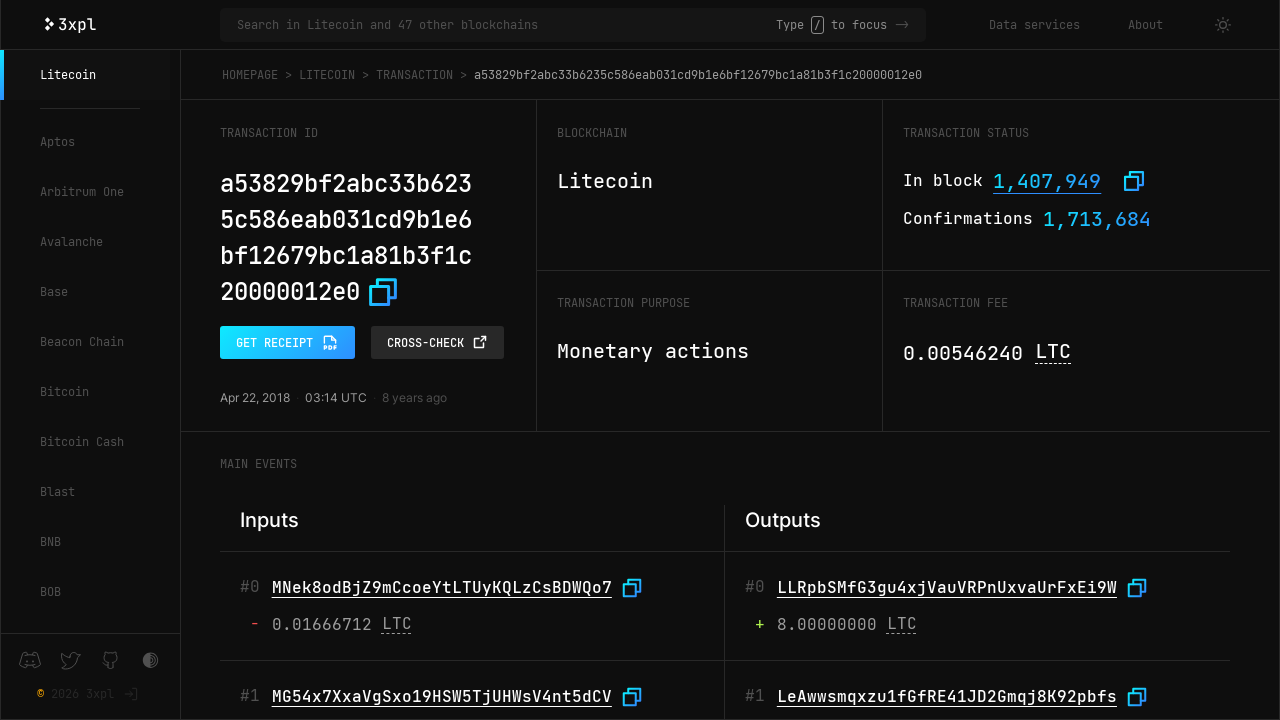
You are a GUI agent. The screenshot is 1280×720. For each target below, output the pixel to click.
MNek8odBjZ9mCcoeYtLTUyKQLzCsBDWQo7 (442, 587)
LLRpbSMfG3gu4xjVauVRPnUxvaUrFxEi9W (947, 587)
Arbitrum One (82, 192)
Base (54, 292)
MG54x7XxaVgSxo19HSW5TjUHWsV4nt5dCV (442, 696)
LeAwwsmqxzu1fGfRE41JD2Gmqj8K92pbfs (947, 696)
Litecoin (68, 75)
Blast (57, 492)
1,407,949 (1047, 181)
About (1145, 25)
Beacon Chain (82, 342)
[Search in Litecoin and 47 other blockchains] (506, 25)
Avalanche (71, 242)
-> (902, 25)
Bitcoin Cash (82, 442)
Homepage (250, 75)
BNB (50, 542)
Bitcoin (64, 392)
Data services (1034, 25)
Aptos (57, 142)
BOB (50, 592)
